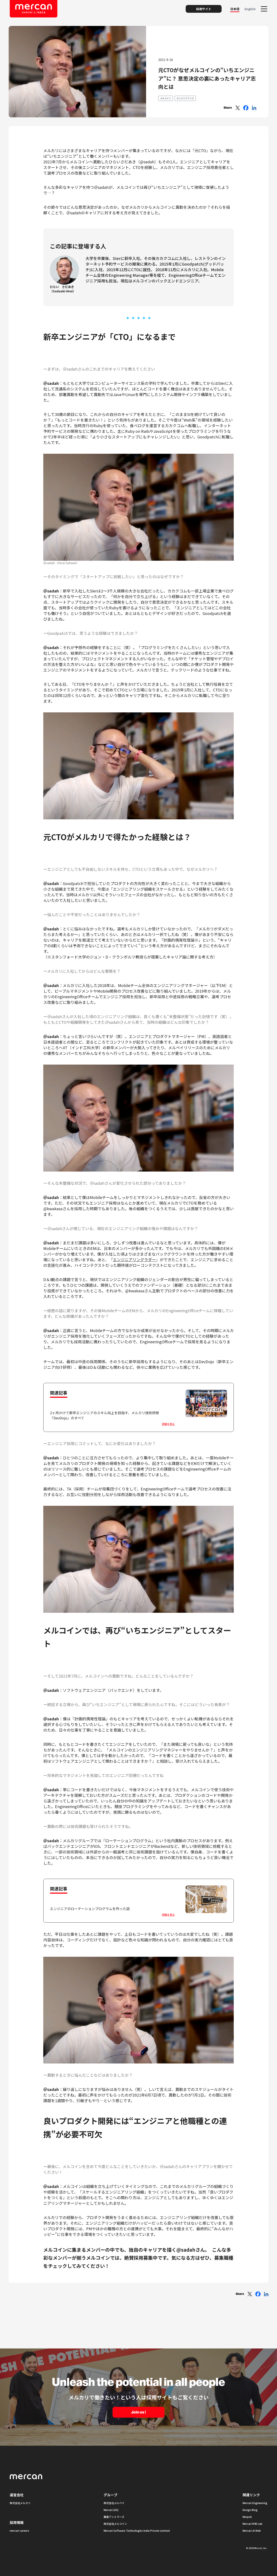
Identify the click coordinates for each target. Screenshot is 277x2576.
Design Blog (250, 2510)
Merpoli (247, 2517)
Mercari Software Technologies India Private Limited (137, 2530)
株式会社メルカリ (20, 2503)
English (250, 9)
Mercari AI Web (252, 2530)
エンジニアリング (185, 98)
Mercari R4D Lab (252, 2523)
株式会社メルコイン (115, 2523)
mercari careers (19, 2530)
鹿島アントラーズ (114, 2517)
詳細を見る (168, 1424)
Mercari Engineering (255, 2503)
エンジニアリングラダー (134, 1259)
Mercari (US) (111, 2510)
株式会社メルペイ (114, 2503)
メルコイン (165, 98)
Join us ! (138, 2412)
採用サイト (203, 9)
